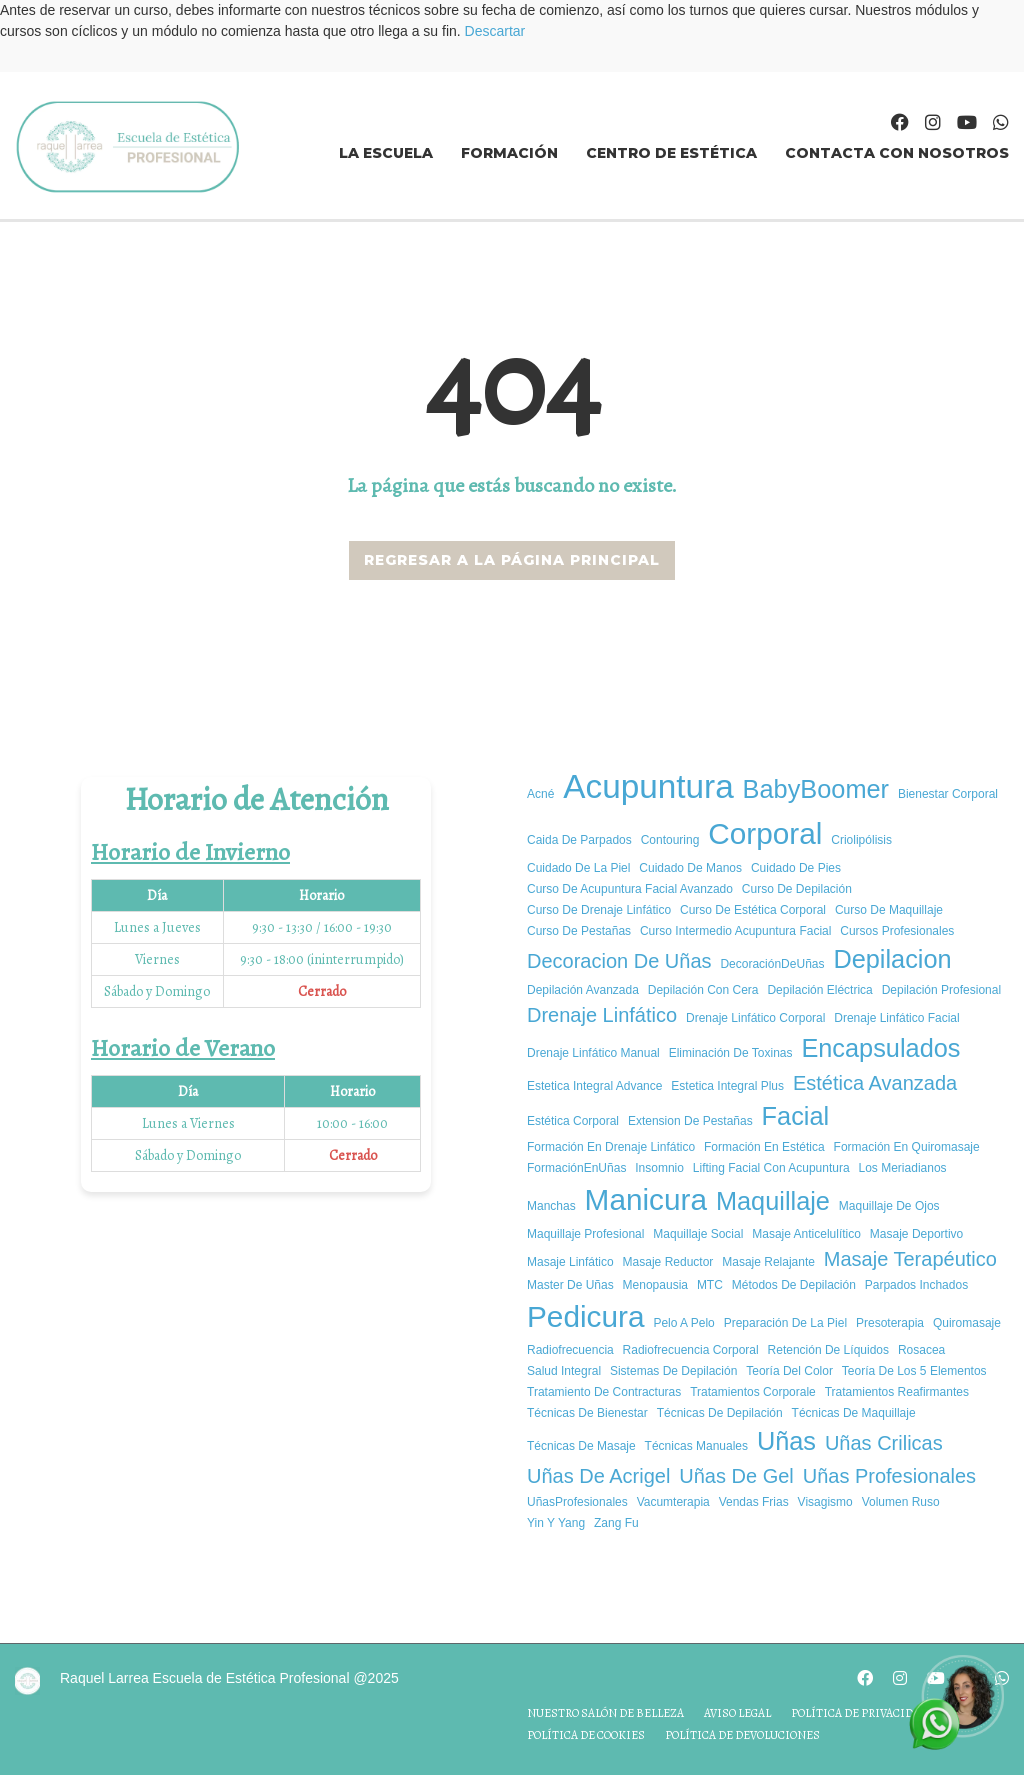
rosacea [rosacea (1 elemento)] (921, 1350)
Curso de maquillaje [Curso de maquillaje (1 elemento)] (889, 910)
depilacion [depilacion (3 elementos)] (892, 959)
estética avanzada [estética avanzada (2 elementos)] (875, 1083)
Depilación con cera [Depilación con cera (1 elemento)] (703, 990)
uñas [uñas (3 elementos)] (786, 1441)
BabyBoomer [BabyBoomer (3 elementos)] (816, 789)
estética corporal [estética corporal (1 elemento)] (573, 1121)
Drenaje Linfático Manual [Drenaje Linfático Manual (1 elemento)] (593, 1053)
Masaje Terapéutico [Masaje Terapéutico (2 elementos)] (910, 1259)
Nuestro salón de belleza (605, 1713)
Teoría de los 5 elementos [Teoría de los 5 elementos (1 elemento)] (914, 1371)
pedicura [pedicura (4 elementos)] (585, 1316)
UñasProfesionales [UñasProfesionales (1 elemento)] (577, 1502)
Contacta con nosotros (897, 153)
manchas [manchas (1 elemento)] (551, 1206)
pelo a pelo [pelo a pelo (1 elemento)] (683, 1323)
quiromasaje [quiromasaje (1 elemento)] (967, 1323)
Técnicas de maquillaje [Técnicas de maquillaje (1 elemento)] (854, 1413)
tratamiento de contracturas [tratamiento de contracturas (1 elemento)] (604, 1392)
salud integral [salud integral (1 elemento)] (564, 1371)
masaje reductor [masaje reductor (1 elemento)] (668, 1262)
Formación (509, 153)
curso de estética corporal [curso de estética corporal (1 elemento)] (753, 910)
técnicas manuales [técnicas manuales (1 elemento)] (696, 1446)
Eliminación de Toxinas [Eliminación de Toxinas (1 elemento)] (731, 1053)
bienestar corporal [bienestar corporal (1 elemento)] (948, 794)
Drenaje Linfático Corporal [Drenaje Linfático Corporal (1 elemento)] (755, 1018)
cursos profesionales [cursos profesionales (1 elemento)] (897, 931)
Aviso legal (737, 1713)
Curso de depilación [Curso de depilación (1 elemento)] (797, 889)
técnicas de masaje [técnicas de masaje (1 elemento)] (581, 1446)
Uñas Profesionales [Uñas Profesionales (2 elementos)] (889, 1476)
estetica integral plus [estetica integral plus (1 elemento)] (727, 1086)
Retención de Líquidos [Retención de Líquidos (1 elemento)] (828, 1350)
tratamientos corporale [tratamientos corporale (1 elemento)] (753, 1392)
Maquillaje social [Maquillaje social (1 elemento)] (698, 1234)
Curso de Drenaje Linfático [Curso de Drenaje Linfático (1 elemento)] (599, 910)
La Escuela (386, 153)
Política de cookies (586, 1735)
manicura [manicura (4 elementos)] (646, 1199)
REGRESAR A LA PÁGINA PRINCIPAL (512, 560)
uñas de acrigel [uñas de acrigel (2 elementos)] (598, 1476)
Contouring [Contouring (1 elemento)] (670, 840)
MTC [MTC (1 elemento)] (710, 1285)
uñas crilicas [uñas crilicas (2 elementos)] (884, 1443)
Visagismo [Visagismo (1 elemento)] (825, 1502)
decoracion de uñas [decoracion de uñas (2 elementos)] (619, 961)
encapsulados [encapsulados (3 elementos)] (880, 1048)
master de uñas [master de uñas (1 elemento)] (570, 1285)
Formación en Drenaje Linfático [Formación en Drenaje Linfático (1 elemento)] (611, 1147)
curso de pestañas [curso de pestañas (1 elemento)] (579, 931)
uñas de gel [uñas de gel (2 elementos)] (736, 1476)
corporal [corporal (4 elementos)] (765, 833)
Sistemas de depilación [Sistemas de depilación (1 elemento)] (673, 1371)
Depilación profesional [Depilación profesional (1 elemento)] (941, 990)
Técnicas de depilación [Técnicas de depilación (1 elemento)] (720, 1413)
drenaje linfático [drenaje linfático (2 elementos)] (602, 1015)
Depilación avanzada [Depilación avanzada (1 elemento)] (583, 990)
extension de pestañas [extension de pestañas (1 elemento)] (690, 1121)
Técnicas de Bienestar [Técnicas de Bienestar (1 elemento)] (587, 1413)
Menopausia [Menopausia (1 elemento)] (655, 1285)
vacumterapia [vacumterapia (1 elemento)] (673, 1502)
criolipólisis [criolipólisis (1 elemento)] (861, 840)
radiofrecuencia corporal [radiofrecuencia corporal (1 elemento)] (691, 1350)
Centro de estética (671, 153)
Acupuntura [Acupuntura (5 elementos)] (648, 786)
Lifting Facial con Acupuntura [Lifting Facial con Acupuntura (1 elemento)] (771, 1168)
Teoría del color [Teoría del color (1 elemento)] (789, 1371)
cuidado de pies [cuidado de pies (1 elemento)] (796, 868)
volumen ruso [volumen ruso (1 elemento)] (901, 1502)
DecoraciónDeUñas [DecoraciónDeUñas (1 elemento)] (772, 964)
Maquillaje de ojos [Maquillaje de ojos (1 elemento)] (889, 1206)
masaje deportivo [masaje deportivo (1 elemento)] (916, 1234)
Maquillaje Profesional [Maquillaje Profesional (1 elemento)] (585, 1234)
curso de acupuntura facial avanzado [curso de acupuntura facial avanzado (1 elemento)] (630, 889)
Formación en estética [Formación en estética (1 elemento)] (764, 1147)
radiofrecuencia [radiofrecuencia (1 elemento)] (570, 1350)
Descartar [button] (495, 31)
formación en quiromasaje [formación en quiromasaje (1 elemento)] (907, 1147)
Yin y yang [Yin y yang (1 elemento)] (556, 1523)
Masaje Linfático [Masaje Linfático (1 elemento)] (570, 1262)
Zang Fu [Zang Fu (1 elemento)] (616, 1523)
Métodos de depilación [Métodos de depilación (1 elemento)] (794, 1285)
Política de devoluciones (742, 1735)
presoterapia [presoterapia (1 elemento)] (890, 1323)
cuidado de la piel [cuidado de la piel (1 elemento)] (578, 868)
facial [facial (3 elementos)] (796, 1116)
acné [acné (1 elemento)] (540, 794)
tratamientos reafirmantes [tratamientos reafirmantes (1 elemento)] (897, 1392)
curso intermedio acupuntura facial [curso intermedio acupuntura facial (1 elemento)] (735, 931)
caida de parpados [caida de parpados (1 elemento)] (579, 840)
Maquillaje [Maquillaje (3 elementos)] (773, 1201)
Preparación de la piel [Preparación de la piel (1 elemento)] (785, 1323)
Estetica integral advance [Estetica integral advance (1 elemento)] (594, 1086)
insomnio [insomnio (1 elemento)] (659, 1168)
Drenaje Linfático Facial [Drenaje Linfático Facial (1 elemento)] (896, 1018)
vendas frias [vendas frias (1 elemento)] (754, 1502)
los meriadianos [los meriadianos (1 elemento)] (903, 1168)
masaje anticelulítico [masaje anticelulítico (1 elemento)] (806, 1234)
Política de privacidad (859, 1713)
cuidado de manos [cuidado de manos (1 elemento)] (690, 868)
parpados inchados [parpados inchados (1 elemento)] (916, 1285)
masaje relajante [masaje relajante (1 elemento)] (768, 1262)
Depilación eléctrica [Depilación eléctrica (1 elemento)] (819, 990)
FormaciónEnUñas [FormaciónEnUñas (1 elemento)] (576, 1168)
